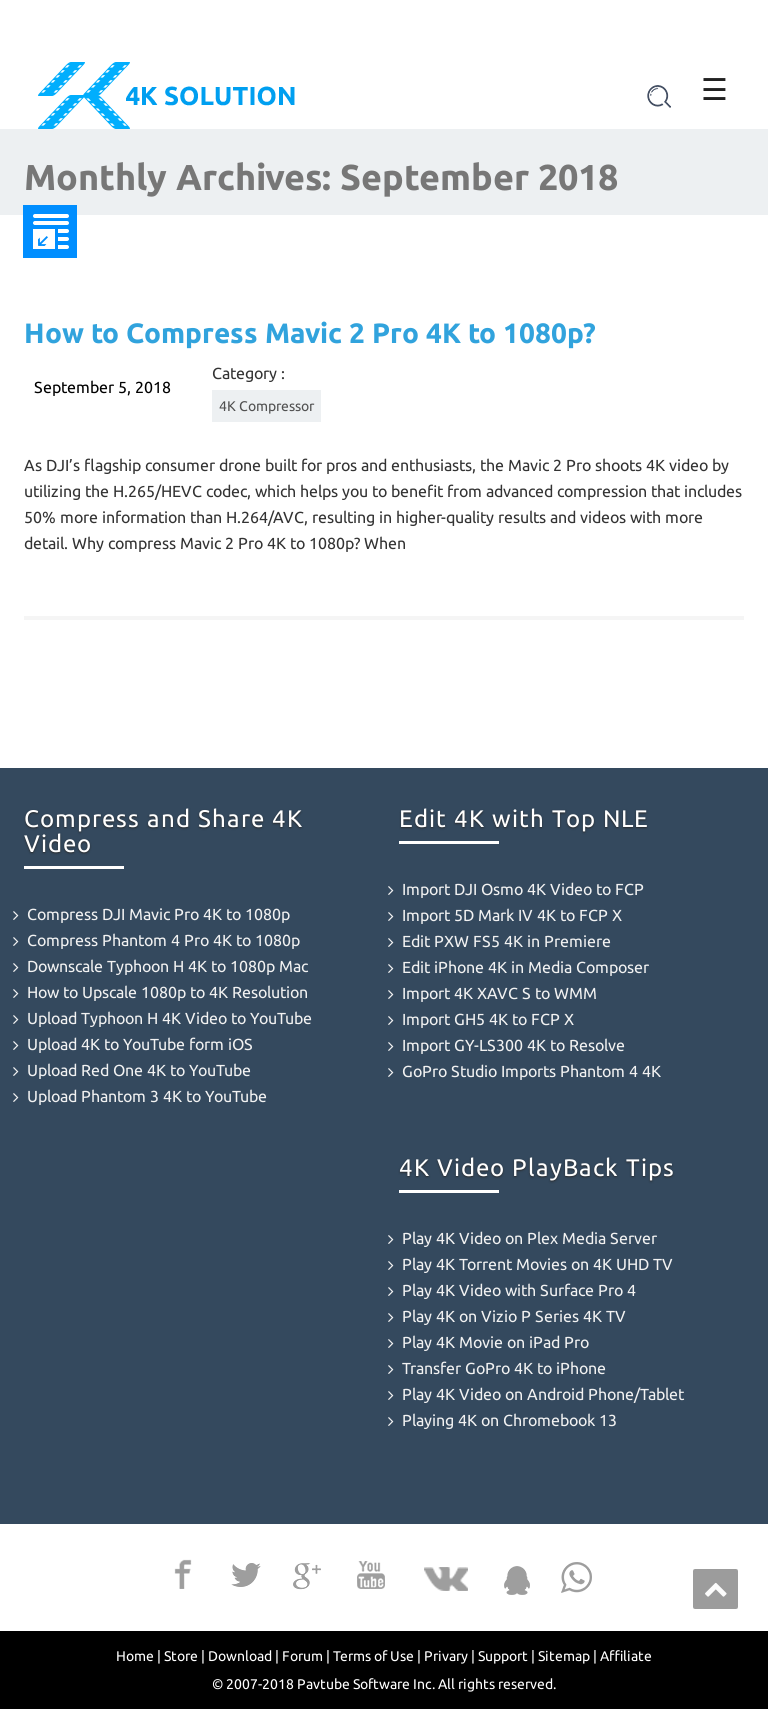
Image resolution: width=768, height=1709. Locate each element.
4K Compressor (266, 406)
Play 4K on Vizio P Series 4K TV (514, 1316)
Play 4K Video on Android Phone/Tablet (543, 1394)
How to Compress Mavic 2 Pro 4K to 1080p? (310, 332)
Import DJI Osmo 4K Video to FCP (523, 889)
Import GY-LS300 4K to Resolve (513, 1045)
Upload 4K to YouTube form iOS (140, 1044)
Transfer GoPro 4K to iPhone (504, 1368)
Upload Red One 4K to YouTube (139, 1070)
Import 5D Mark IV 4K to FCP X (512, 915)
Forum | (306, 1656)
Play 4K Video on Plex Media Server (529, 1238)
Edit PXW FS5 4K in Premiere (506, 941)
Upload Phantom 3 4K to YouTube (147, 1096)
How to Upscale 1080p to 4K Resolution (167, 992)
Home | (138, 1656)
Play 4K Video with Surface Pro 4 (519, 1290)
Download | (243, 1656)
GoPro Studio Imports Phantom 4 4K (531, 1071)
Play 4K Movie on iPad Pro (495, 1342)
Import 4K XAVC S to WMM (499, 993)
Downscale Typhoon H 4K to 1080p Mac (167, 966)
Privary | (449, 1656)
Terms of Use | (377, 1656)
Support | (506, 1656)
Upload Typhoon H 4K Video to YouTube (169, 1018)
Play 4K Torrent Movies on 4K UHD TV (537, 1264)
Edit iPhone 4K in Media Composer (525, 967)
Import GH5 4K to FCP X (488, 1019)
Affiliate (626, 1656)
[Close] (755, 22)
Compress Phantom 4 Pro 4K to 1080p (163, 940)
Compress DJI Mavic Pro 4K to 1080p (158, 914)
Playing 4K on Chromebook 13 (509, 1420)
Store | (184, 1656)
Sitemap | (567, 1656)
